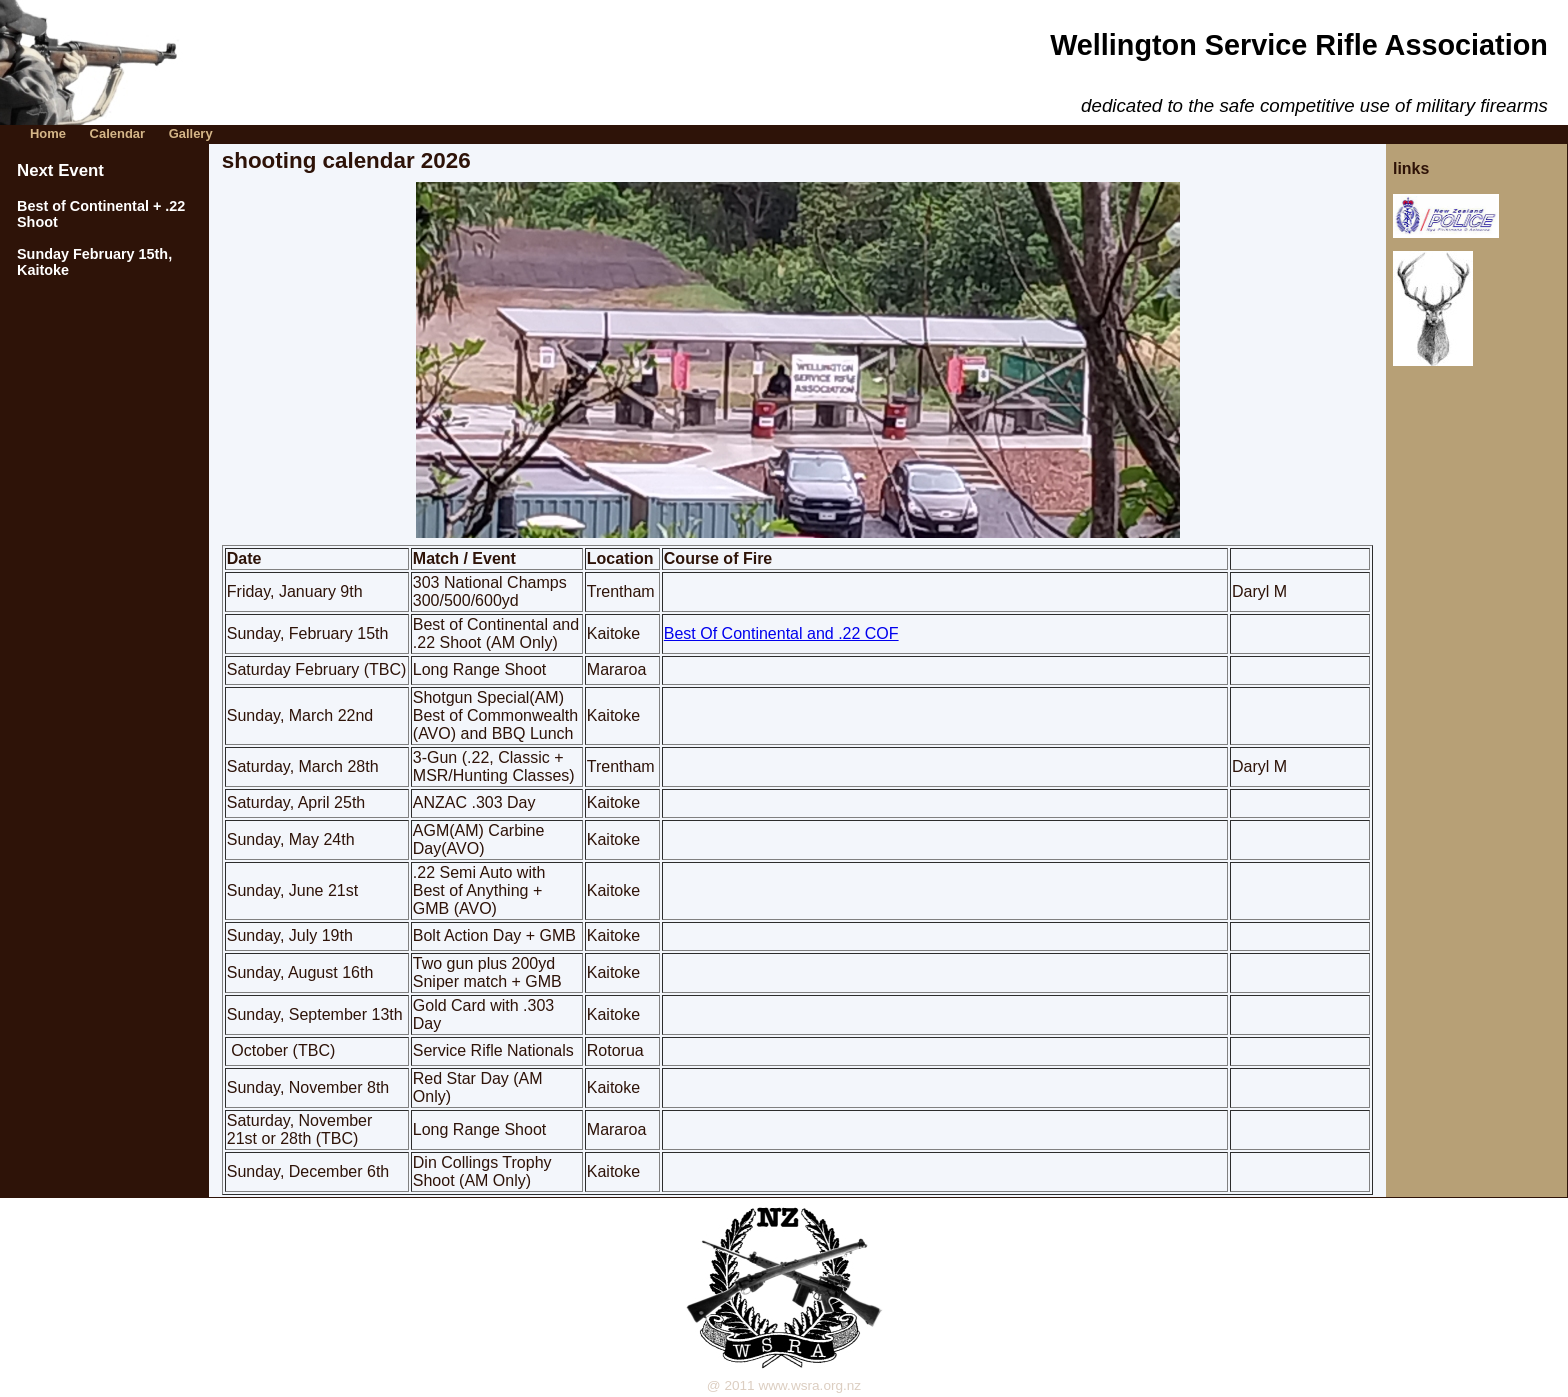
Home (48, 133)
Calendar (117, 133)
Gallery (191, 133)
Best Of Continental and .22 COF (781, 633)
